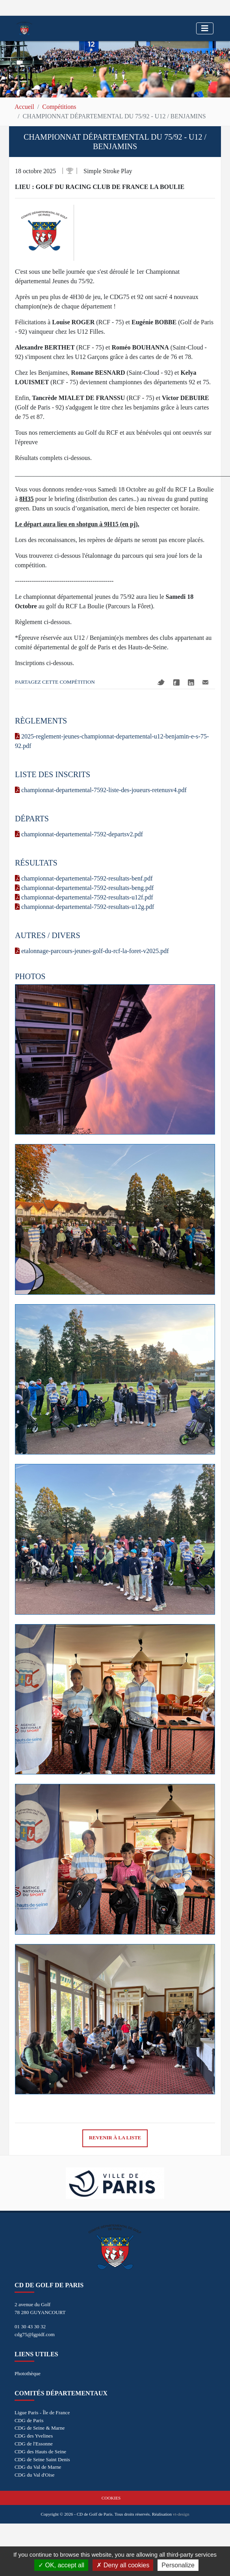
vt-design (181, 2514)
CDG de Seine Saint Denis (42, 2459)
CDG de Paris (29, 2420)
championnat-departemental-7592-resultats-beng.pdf (84, 887)
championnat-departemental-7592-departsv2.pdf (79, 834)
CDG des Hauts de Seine (40, 2451)
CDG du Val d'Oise (34, 2475)
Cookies (111, 2498)
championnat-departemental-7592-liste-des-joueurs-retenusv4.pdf (101, 790)
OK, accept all (61, 2565)
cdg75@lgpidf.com (35, 2334)
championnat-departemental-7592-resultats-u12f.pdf (84, 897)
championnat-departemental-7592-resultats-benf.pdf (84, 878)
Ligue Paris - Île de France (42, 2412)
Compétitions (59, 106)
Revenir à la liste (115, 2137)
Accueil (24, 106)
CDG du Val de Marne (38, 2467)
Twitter (161, 682)
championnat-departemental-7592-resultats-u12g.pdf (84, 906)
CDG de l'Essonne (34, 2444)
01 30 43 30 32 (30, 2326)
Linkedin (191, 682)
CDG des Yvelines (34, 2436)
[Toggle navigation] (204, 28)
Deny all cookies (122, 2565)
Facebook (176, 682)
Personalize (178, 2565)
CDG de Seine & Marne (40, 2428)
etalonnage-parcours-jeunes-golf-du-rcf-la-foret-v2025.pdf (92, 951)
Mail (205, 682)
